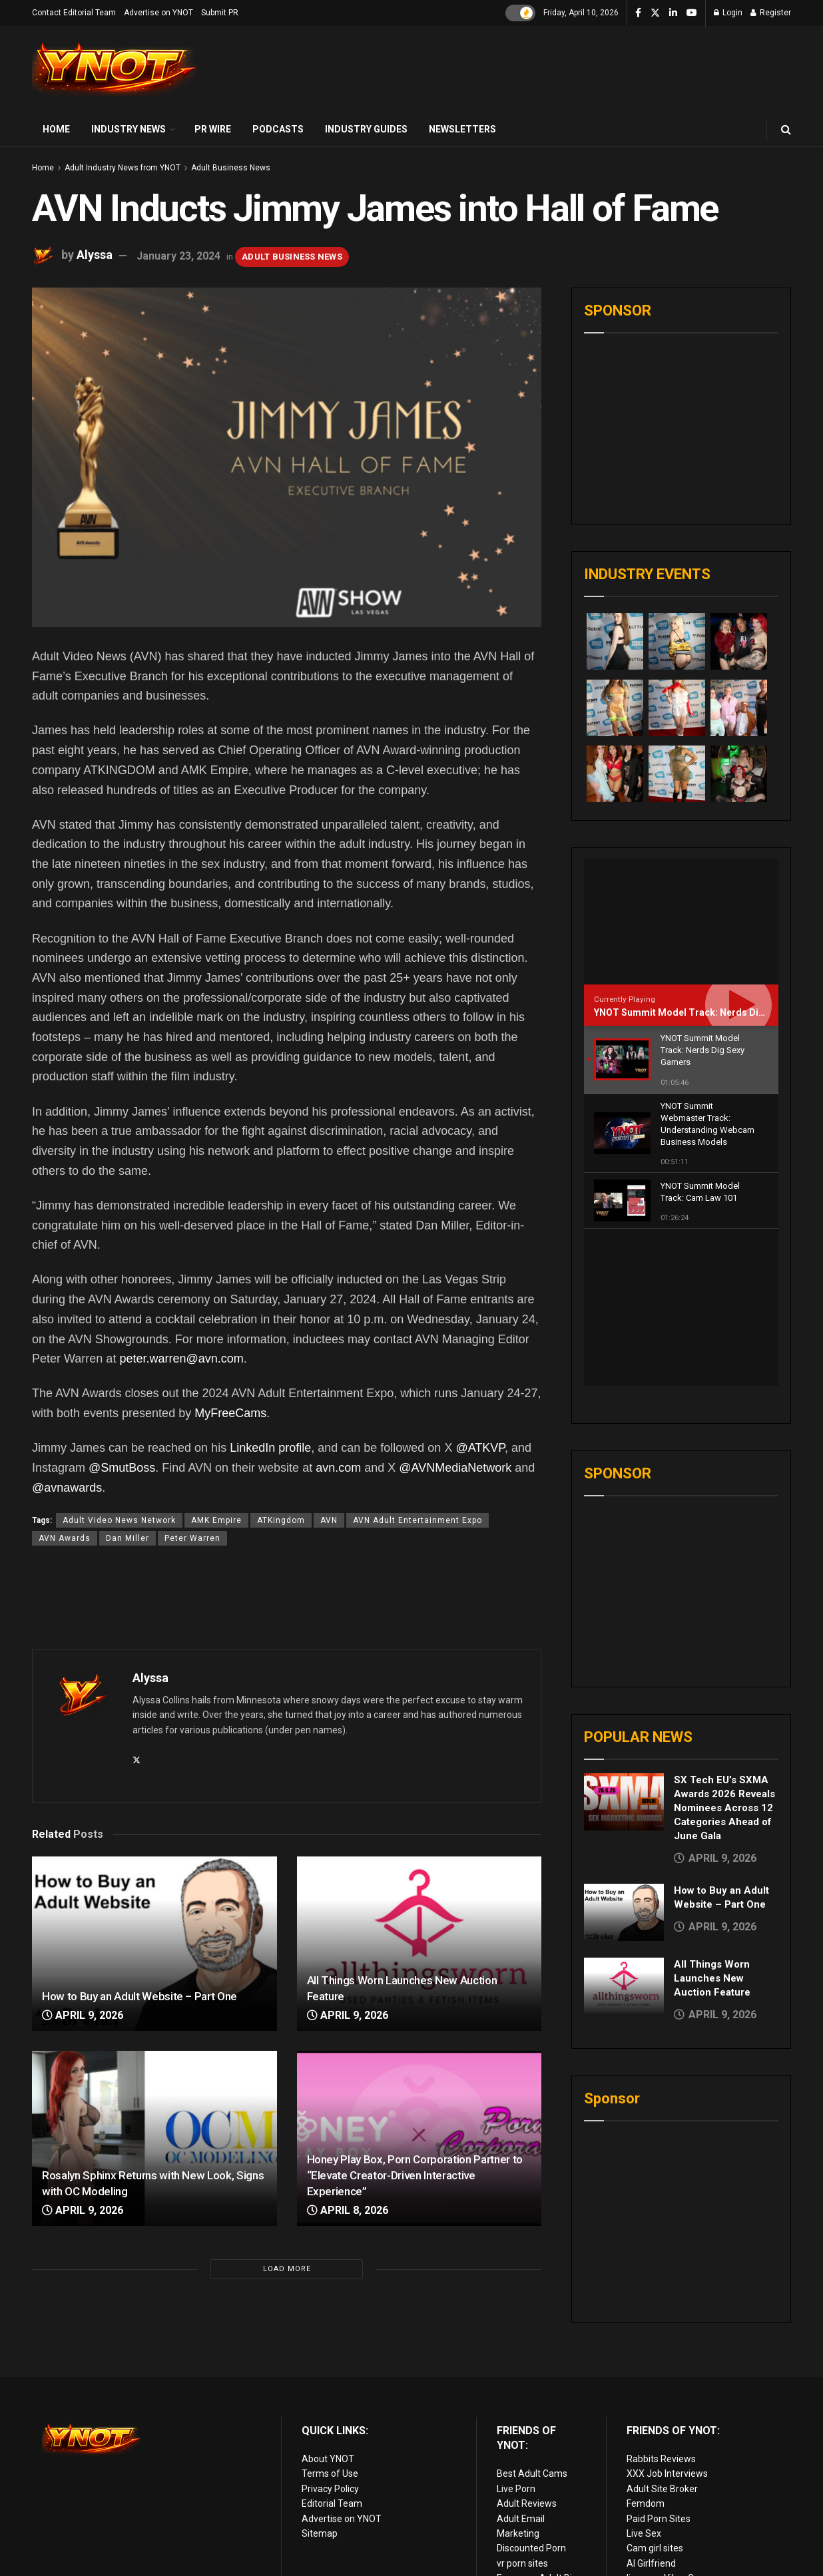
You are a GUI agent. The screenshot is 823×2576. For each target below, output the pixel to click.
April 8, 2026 (347, 2210)
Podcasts (278, 129)
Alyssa (95, 255)
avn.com (338, 1467)
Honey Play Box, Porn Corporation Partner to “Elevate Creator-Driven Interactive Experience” (415, 2175)
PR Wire (212, 129)
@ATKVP (480, 1447)
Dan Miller (127, 1538)
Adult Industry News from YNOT (122, 167)
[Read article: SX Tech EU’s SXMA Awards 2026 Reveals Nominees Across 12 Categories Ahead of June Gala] (624, 1645)
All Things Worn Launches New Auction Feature (712, 1822)
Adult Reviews (527, 2453)
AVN (329, 1520)
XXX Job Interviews (667, 2423)
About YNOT (328, 2407)
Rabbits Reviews (661, 2407)
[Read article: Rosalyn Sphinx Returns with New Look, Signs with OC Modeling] (154, 2138)
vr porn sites (522, 2512)
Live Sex (644, 2482)
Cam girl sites (655, 2497)
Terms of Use (330, 2423)
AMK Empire (216, 1520)
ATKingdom (281, 1520)
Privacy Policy (330, 2437)
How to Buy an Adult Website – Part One (139, 1996)
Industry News (128, 129)
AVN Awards (65, 1538)
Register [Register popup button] (770, 12)
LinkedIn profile (270, 1447)
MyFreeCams (230, 1413)
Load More (287, 2268)
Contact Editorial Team (74, 12)
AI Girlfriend (651, 2512)
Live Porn (516, 2437)
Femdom (646, 2453)
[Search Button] (786, 129)
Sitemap (320, 2482)
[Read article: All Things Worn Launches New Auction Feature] (419, 1944)
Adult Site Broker (662, 2437)
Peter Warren (192, 1538)
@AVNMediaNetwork (455, 1467)
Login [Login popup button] (728, 12)
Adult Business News (230, 167)
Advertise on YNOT (158, 12)
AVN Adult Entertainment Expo (417, 1520)
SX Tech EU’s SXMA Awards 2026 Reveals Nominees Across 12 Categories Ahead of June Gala (724, 1651)
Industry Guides (366, 129)
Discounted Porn (531, 2497)
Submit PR (219, 12)
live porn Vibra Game (670, 2527)
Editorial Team (332, 2453)
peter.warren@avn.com (181, 1358)
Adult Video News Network (119, 1520)
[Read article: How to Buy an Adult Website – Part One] (154, 1944)
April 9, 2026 (82, 2015)
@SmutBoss (122, 1467)
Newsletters (462, 129)
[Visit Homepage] (115, 70)
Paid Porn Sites (658, 2467)
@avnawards (67, 1487)
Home (56, 129)
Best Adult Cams (532, 2423)
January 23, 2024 (178, 256)
